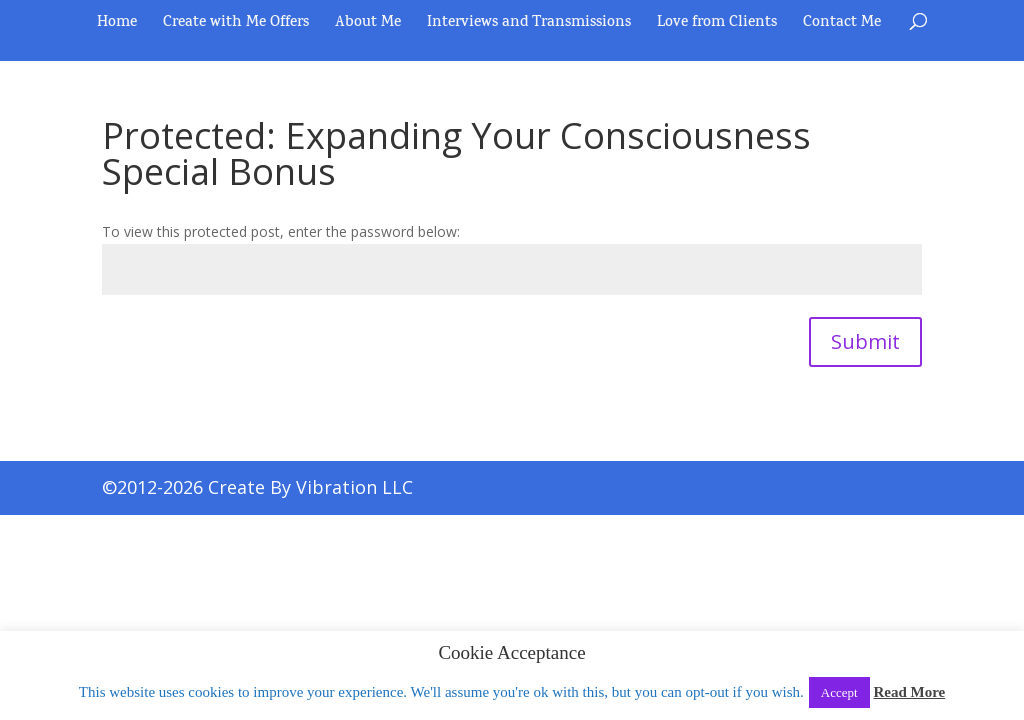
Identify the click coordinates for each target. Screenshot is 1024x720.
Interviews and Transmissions (529, 26)
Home (117, 26)
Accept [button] (839, 692)
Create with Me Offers (236, 26)
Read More (909, 692)
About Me (368, 26)
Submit (865, 341)
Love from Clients (717, 26)
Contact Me (842, 26)
